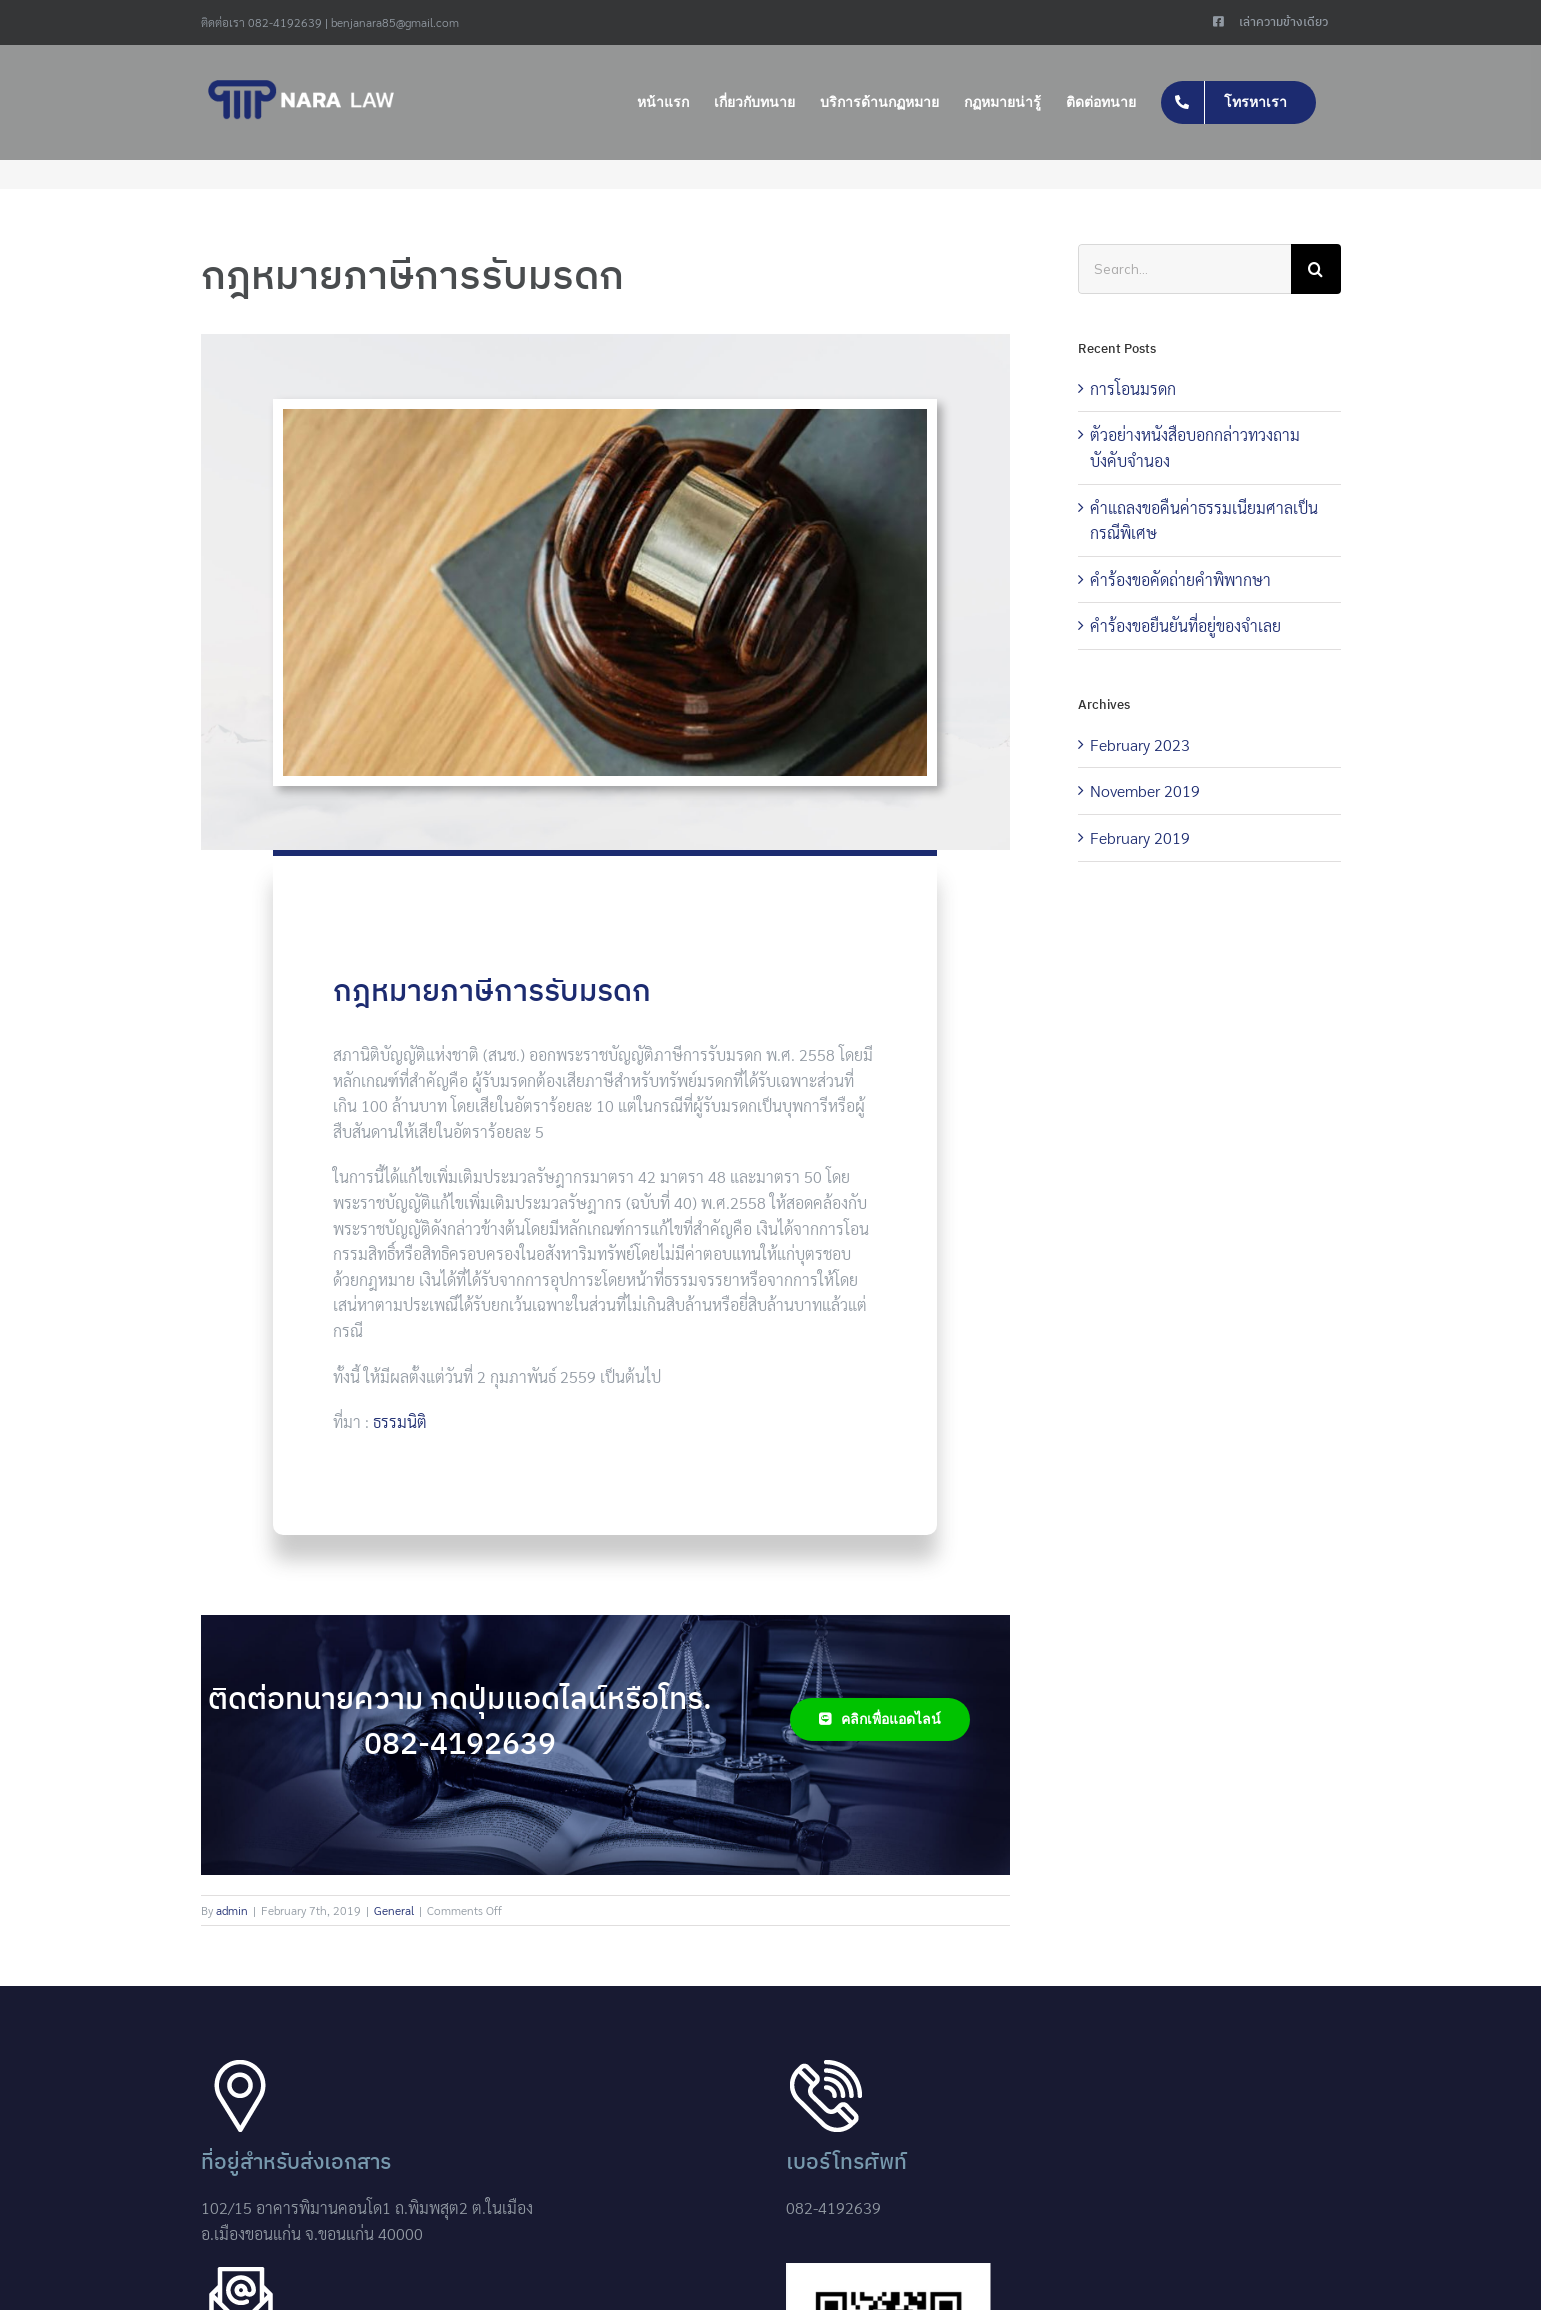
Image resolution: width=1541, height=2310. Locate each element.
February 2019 (1140, 837)
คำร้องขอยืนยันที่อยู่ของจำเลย (1185, 625)
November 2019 (1145, 790)
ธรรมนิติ (400, 1421)
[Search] (1316, 269)
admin (232, 1910)
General (394, 1910)
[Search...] (1184, 269)
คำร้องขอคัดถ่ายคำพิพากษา (1180, 579)
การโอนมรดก (1133, 388)
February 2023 (1140, 744)
